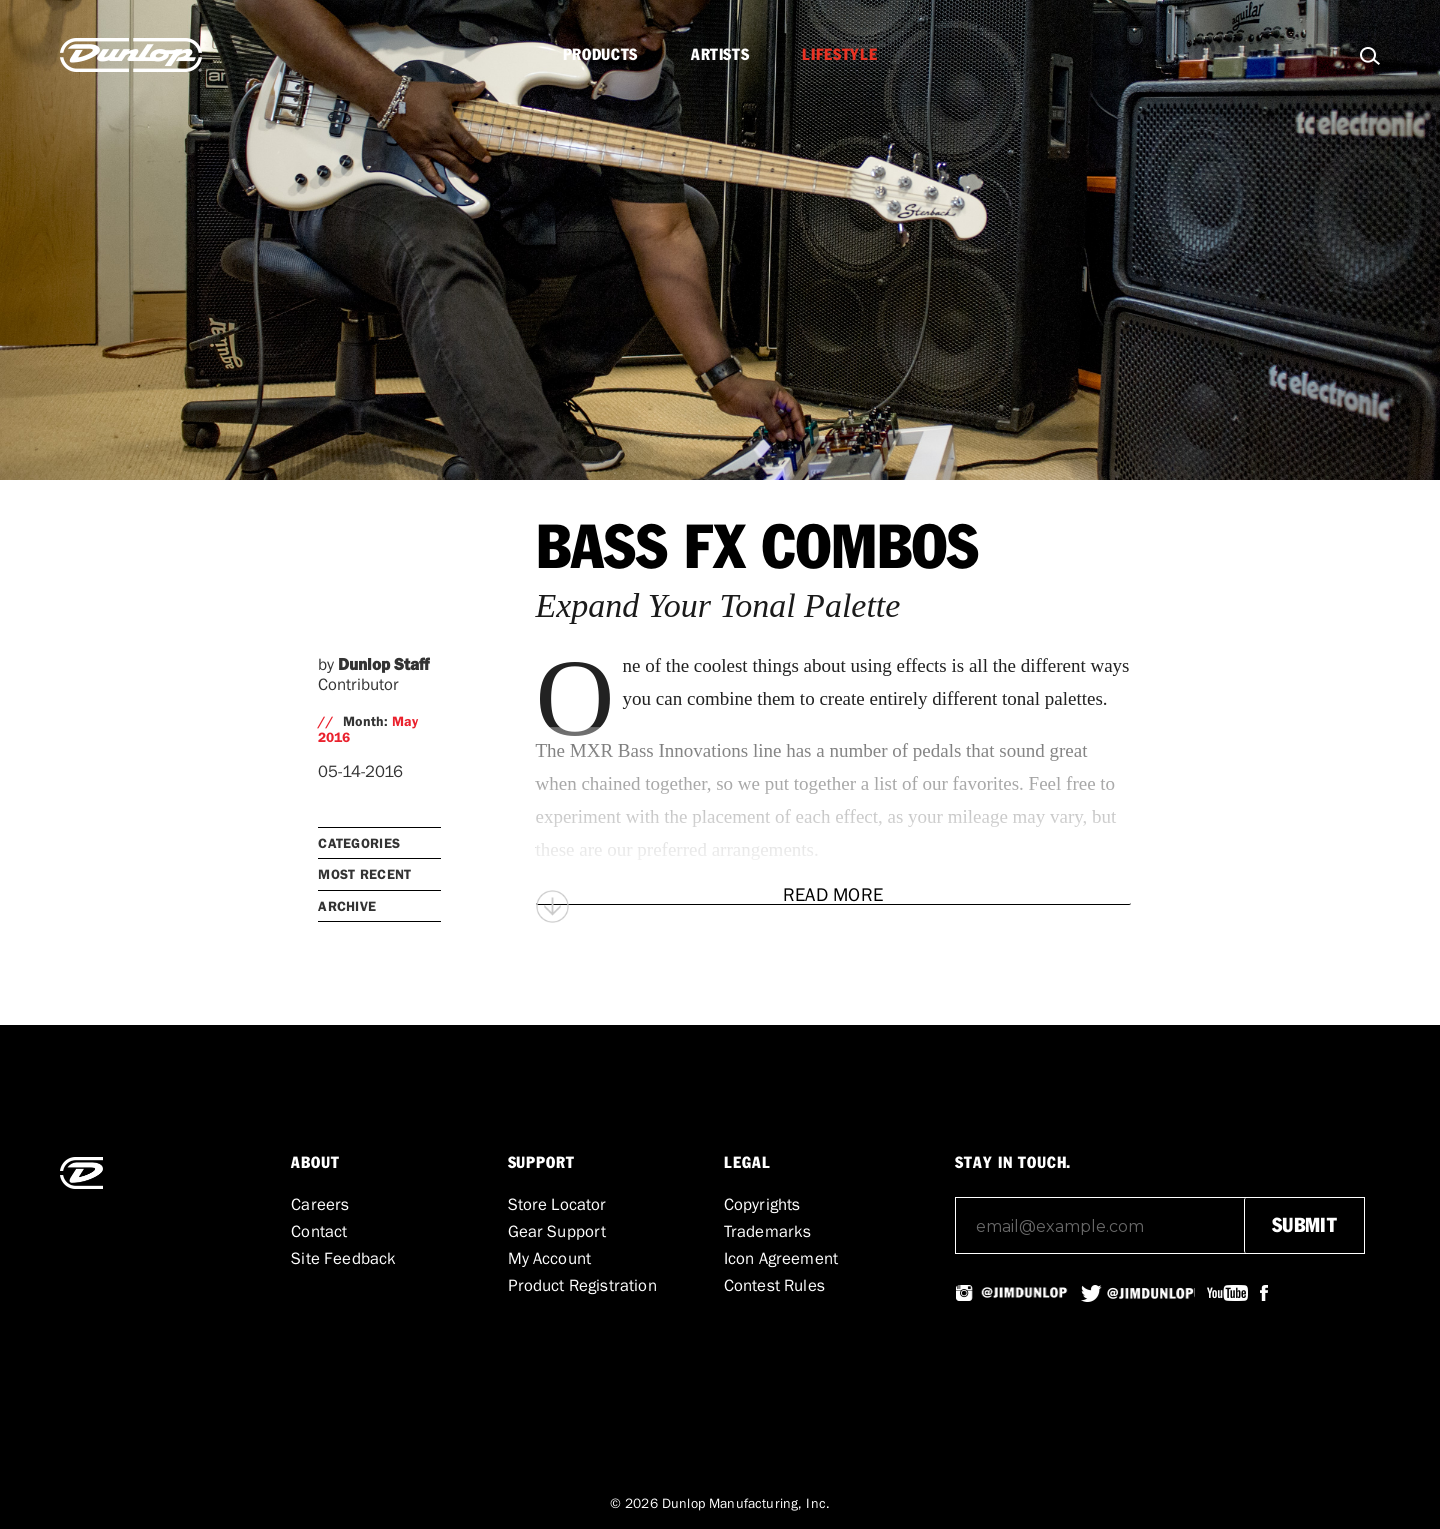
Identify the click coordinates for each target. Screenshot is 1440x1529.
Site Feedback (343, 1258)
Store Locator (557, 1204)
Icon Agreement (781, 1258)
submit (1304, 1226)
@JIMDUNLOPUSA (1024, 1293)
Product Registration (582, 1285)
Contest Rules (774, 1285)
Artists (720, 55)
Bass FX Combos (757, 550)
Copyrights (762, 1204)
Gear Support (557, 1231)
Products (600, 55)
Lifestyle (839, 55)
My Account (550, 1258)
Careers (320, 1204)
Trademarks (768, 1231)
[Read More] (833, 895)
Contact (319, 1231)
